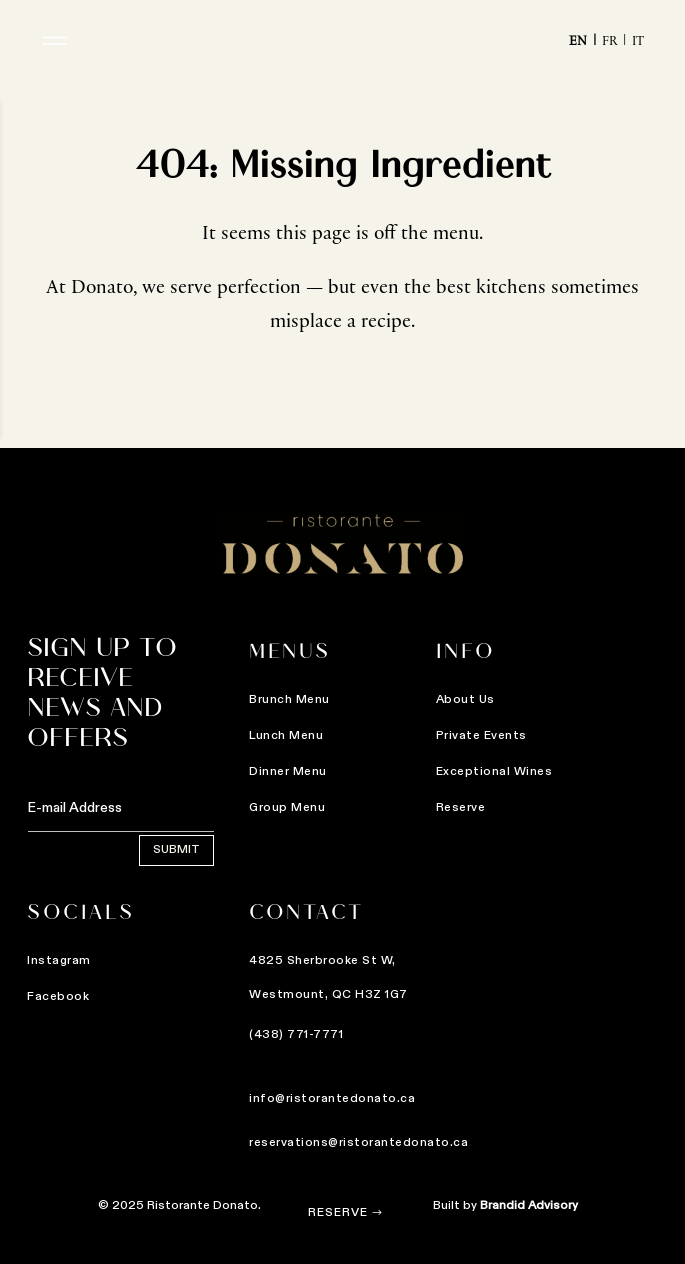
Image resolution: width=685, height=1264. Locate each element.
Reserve (338, 1213)
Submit (85, 850)
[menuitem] (585, 45)
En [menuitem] (578, 44)
